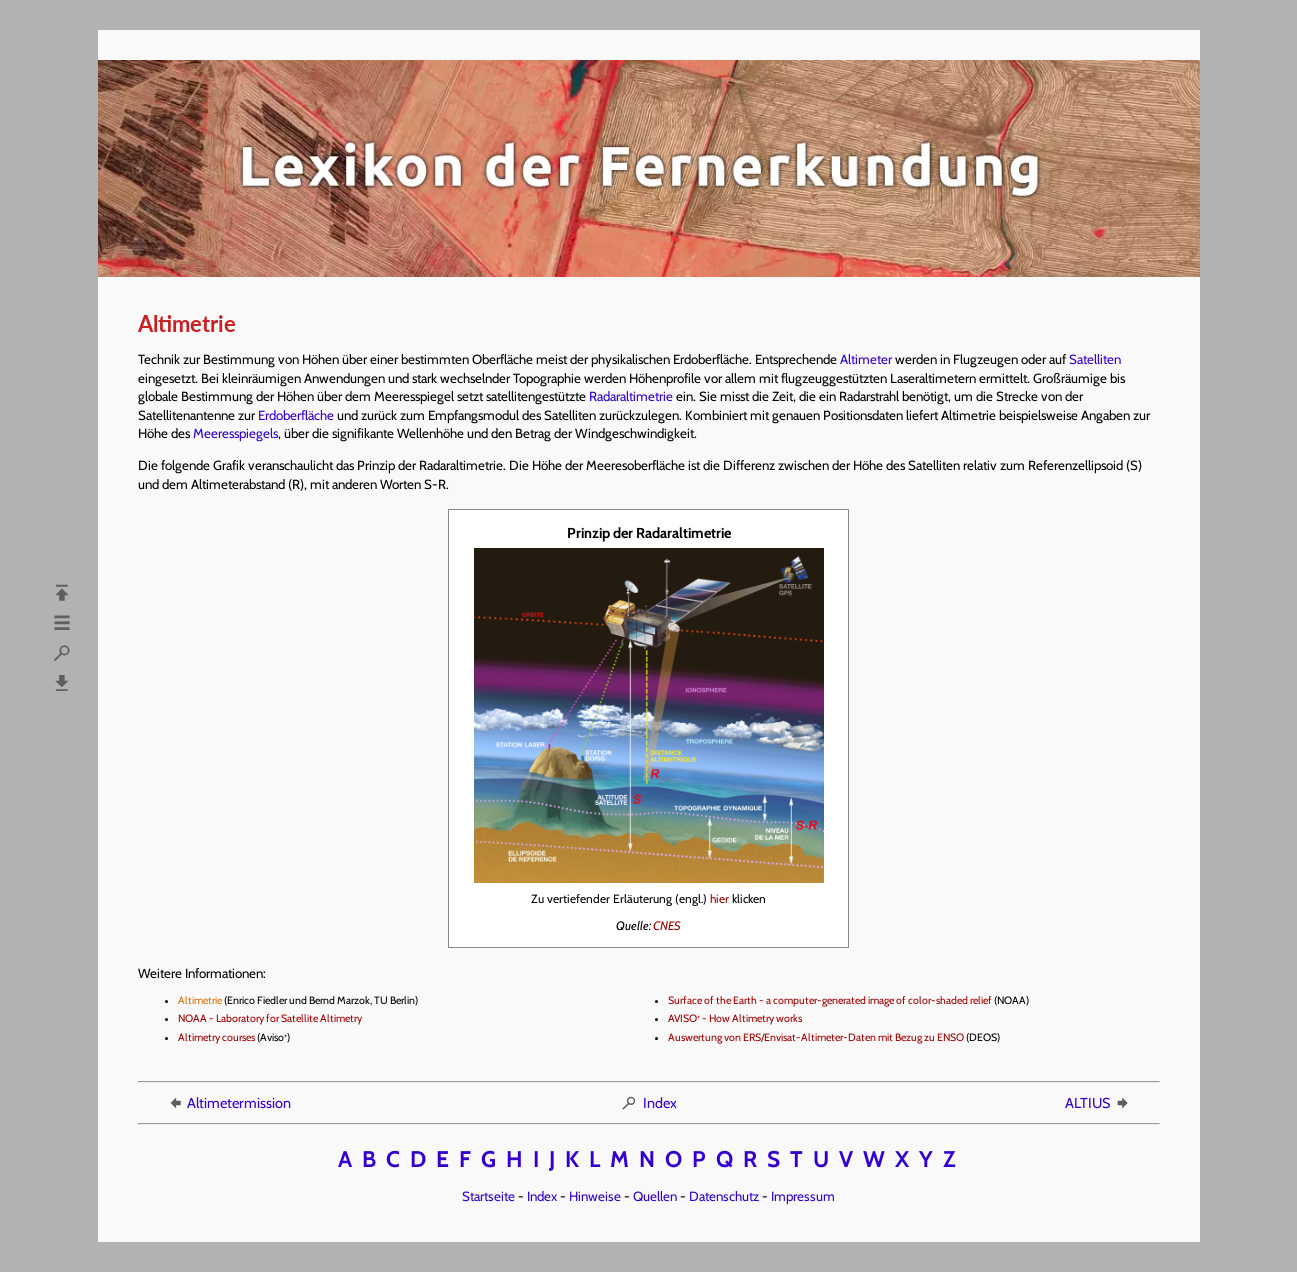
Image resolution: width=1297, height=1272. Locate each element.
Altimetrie (200, 1000)
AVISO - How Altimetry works (735, 1018)
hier (719, 898)
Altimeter (866, 359)
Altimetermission (228, 1103)
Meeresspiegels (235, 433)
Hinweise (595, 1196)
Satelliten (1095, 359)
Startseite (488, 1196)
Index (648, 1103)
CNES (667, 925)
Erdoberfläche (296, 415)
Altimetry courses (216, 1037)
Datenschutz (724, 1196)
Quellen (655, 1196)
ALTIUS (1098, 1103)
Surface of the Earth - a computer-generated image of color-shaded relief (830, 1000)
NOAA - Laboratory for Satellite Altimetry (270, 1018)
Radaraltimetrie (631, 396)
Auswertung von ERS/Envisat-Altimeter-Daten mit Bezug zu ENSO (816, 1037)
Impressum (803, 1196)
